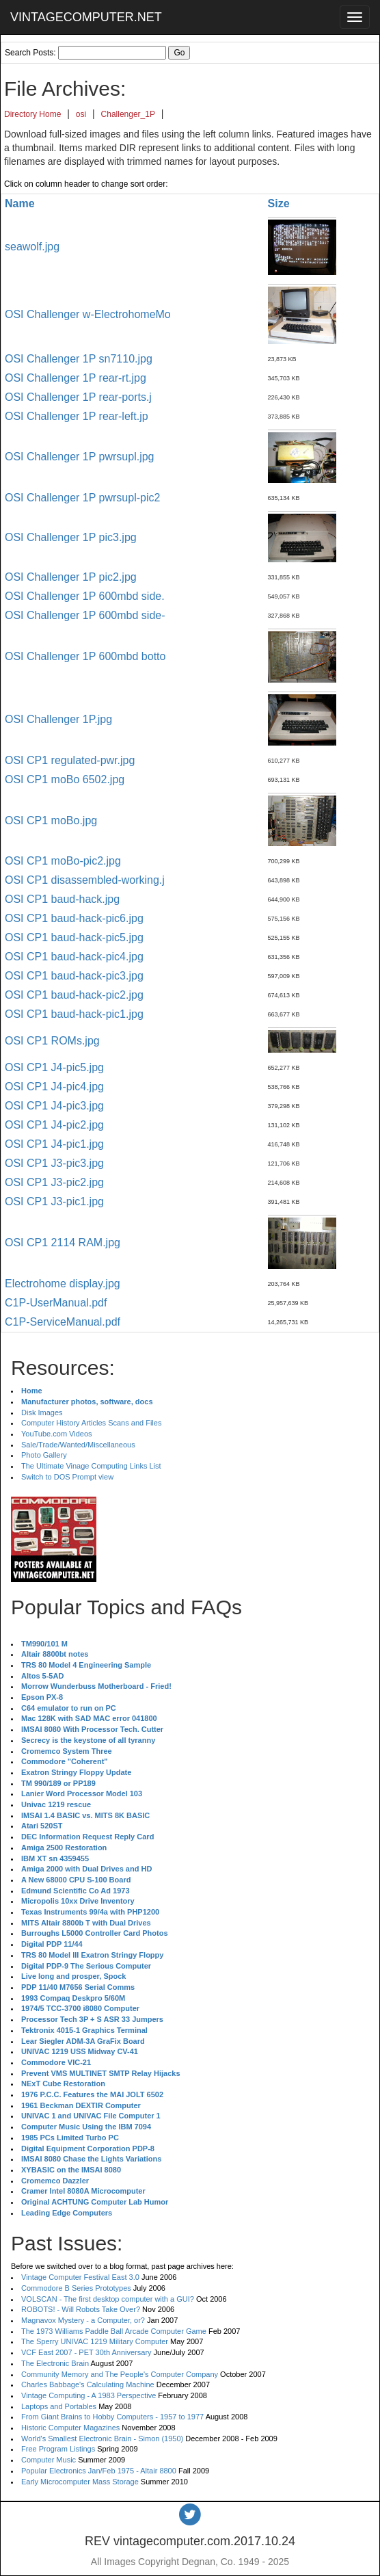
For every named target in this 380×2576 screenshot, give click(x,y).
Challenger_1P (128, 114)
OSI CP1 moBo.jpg (51, 820)
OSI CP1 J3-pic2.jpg (54, 1182)
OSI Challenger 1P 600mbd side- (85, 615)
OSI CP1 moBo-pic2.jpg (63, 861)
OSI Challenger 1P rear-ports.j (78, 397)
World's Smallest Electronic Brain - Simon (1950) (102, 2438)
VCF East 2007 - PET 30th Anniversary (86, 2352)
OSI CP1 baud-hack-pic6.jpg (74, 918)
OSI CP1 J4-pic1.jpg (54, 1144)
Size (279, 203)
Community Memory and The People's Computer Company (119, 2374)
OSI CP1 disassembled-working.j (85, 880)
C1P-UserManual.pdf (56, 1303)
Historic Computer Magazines (70, 2427)
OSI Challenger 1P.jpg (58, 719)
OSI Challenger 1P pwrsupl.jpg (79, 456)
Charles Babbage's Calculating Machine (87, 2384)
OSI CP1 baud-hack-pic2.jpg (74, 995)
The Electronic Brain (55, 2363)
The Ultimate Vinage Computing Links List (91, 1466)
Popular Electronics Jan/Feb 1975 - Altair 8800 (98, 2471)
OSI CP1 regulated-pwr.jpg (70, 760)
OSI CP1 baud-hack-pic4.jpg (74, 956)
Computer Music (48, 2460)
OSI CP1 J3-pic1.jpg (54, 1201)
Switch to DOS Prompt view (67, 1477)
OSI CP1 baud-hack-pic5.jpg (74, 937)
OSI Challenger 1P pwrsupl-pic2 (82, 497)
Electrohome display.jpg (62, 1283)
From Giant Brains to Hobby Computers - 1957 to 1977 (112, 2417)
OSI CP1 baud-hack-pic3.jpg (74, 976)
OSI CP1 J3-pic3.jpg (54, 1163)
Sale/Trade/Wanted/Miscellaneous (78, 1445)
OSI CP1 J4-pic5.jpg (54, 1067)
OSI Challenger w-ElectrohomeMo (88, 314)
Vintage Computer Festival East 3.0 (80, 2277)
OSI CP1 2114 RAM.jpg (62, 1242)
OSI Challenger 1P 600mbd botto (85, 656)
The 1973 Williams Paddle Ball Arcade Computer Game (113, 2331)
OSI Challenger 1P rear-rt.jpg (75, 378)
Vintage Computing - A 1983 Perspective (88, 2395)
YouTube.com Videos (56, 1434)
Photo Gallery (44, 1455)
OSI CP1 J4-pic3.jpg (54, 1106)
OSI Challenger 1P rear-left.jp (76, 416)
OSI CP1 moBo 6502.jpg (64, 779)
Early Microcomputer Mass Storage (80, 2482)
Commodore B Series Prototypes (76, 2288)
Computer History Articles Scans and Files (91, 1423)
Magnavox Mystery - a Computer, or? (83, 2320)
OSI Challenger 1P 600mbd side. (85, 596)
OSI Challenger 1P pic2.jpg (71, 577)
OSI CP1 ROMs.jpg (52, 1041)
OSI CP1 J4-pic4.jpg (54, 1086)
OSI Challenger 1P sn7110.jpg (78, 359)
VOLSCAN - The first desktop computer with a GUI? (107, 2299)
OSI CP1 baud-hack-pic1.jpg (74, 1014)
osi (81, 114)
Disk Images (42, 1412)
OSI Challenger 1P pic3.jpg (71, 537)
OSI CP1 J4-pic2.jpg (54, 1125)
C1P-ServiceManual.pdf (62, 1322)
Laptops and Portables (58, 2406)
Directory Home (32, 114)
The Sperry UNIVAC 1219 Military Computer (94, 2341)
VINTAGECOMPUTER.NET (86, 17)
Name (20, 203)
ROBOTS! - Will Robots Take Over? (80, 2309)
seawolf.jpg (32, 246)
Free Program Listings (58, 2449)
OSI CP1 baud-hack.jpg (62, 899)
